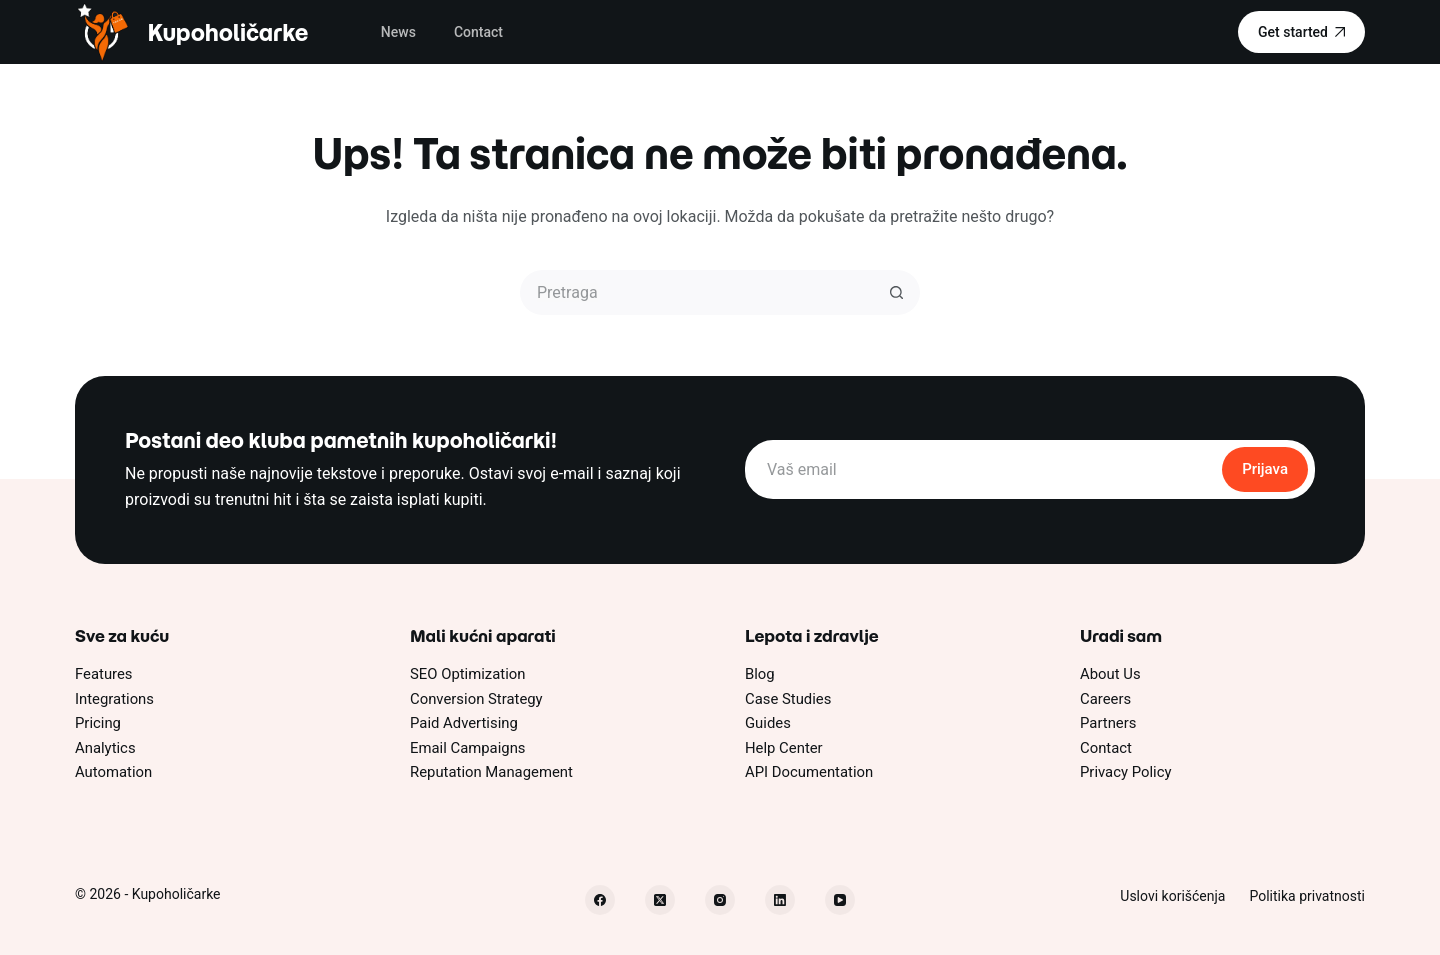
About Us (1110, 674)
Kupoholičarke (227, 32)
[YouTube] (840, 900)
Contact (478, 32)
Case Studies (788, 699)
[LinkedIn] (780, 900)
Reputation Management (491, 772)
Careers (1105, 699)
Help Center (784, 748)
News (398, 32)
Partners (1108, 723)
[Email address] (982, 469)
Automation (113, 772)
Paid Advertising (464, 723)
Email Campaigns (468, 748)
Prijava (1265, 469)
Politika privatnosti (1307, 896)
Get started (1301, 32)
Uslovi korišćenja (1172, 896)
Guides (768, 723)
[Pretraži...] (697, 292)
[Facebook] (600, 900)
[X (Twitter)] (660, 900)
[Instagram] (720, 900)
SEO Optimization (467, 674)
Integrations (114, 699)
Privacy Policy (1125, 772)
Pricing (98, 723)
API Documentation (809, 772)
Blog (760, 674)
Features (104, 674)
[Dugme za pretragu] (897, 292)
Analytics (105, 748)
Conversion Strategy (476, 699)
